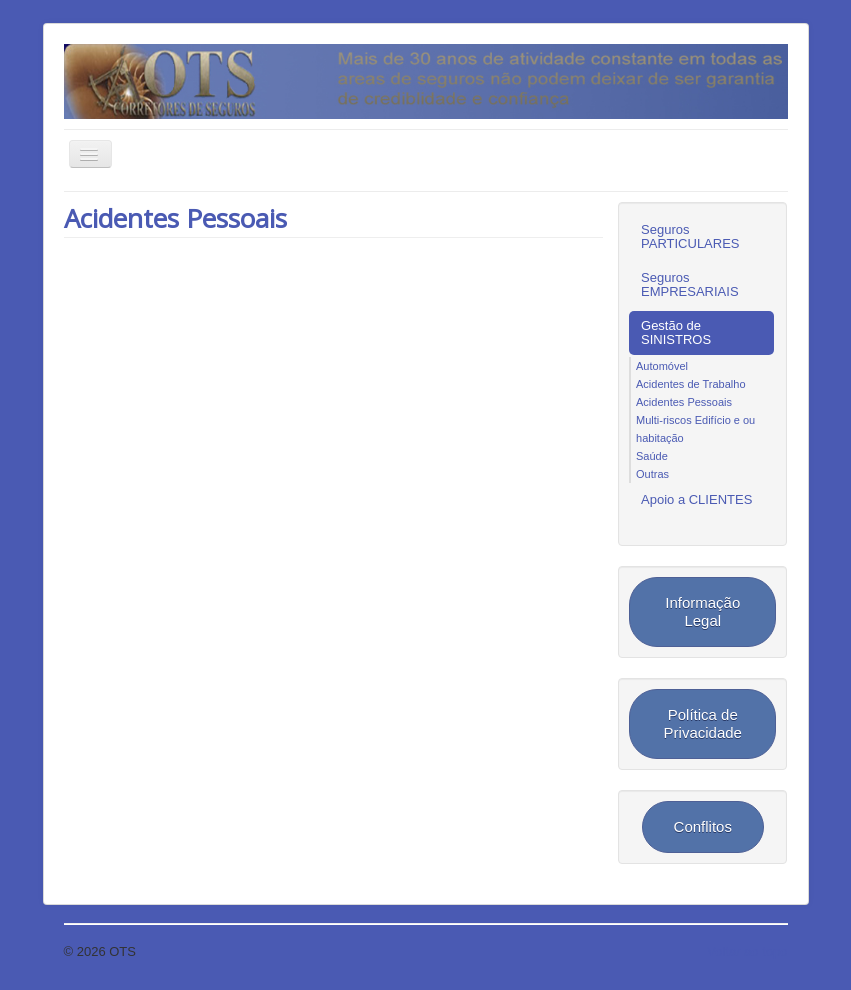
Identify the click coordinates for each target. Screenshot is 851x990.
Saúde (652, 456)
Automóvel (662, 366)
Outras (652, 474)
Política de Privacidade (703, 723)
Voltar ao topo (747, 951)
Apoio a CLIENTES (696, 499)
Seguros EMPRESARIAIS (690, 284)
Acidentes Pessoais (175, 218)
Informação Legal (702, 611)
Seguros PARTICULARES (690, 236)
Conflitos (703, 826)
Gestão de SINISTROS (676, 332)
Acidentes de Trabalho (690, 384)
